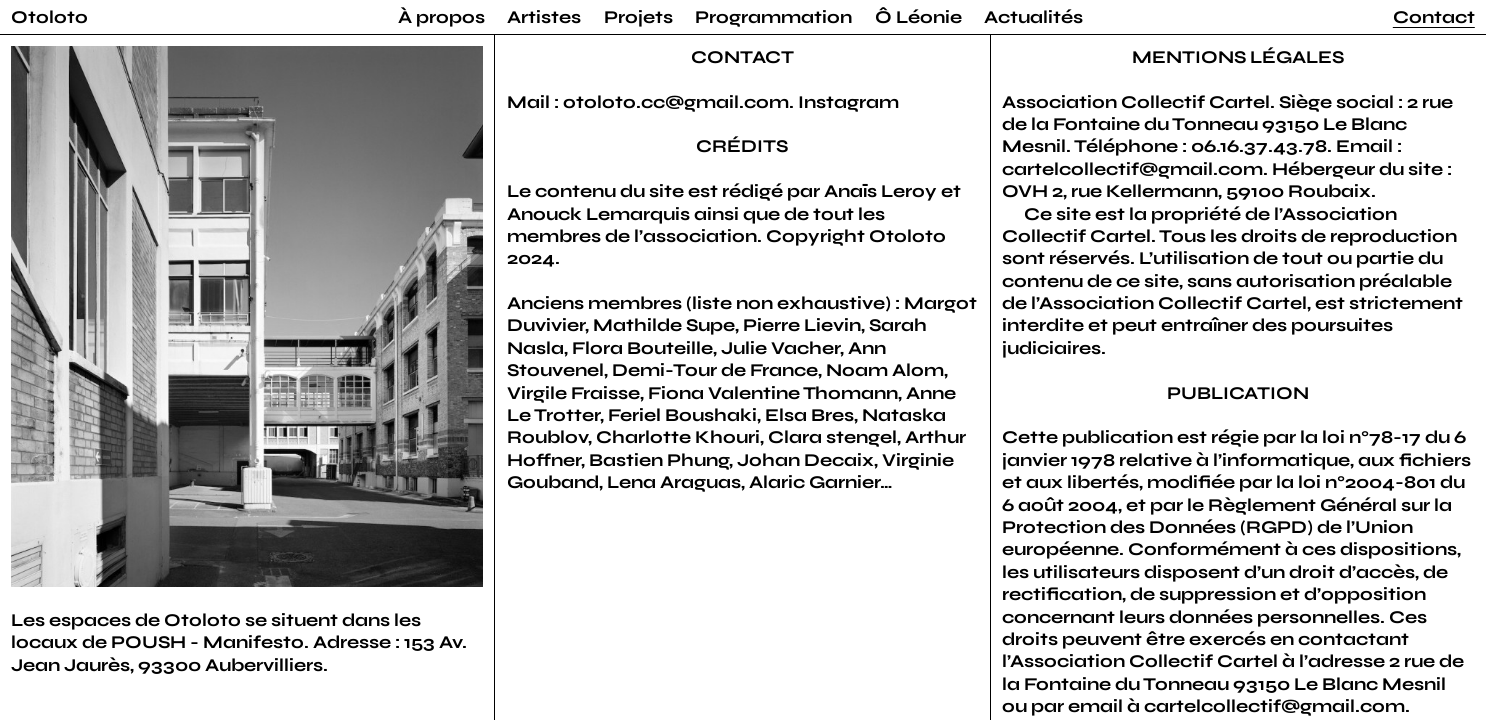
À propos (441, 17)
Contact (1434, 17)
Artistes (544, 17)
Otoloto (49, 17)
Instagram (848, 102)
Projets (638, 17)
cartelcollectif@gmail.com (1132, 169)
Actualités (1033, 17)
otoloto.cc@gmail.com (676, 102)
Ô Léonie (918, 17)
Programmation (773, 17)
